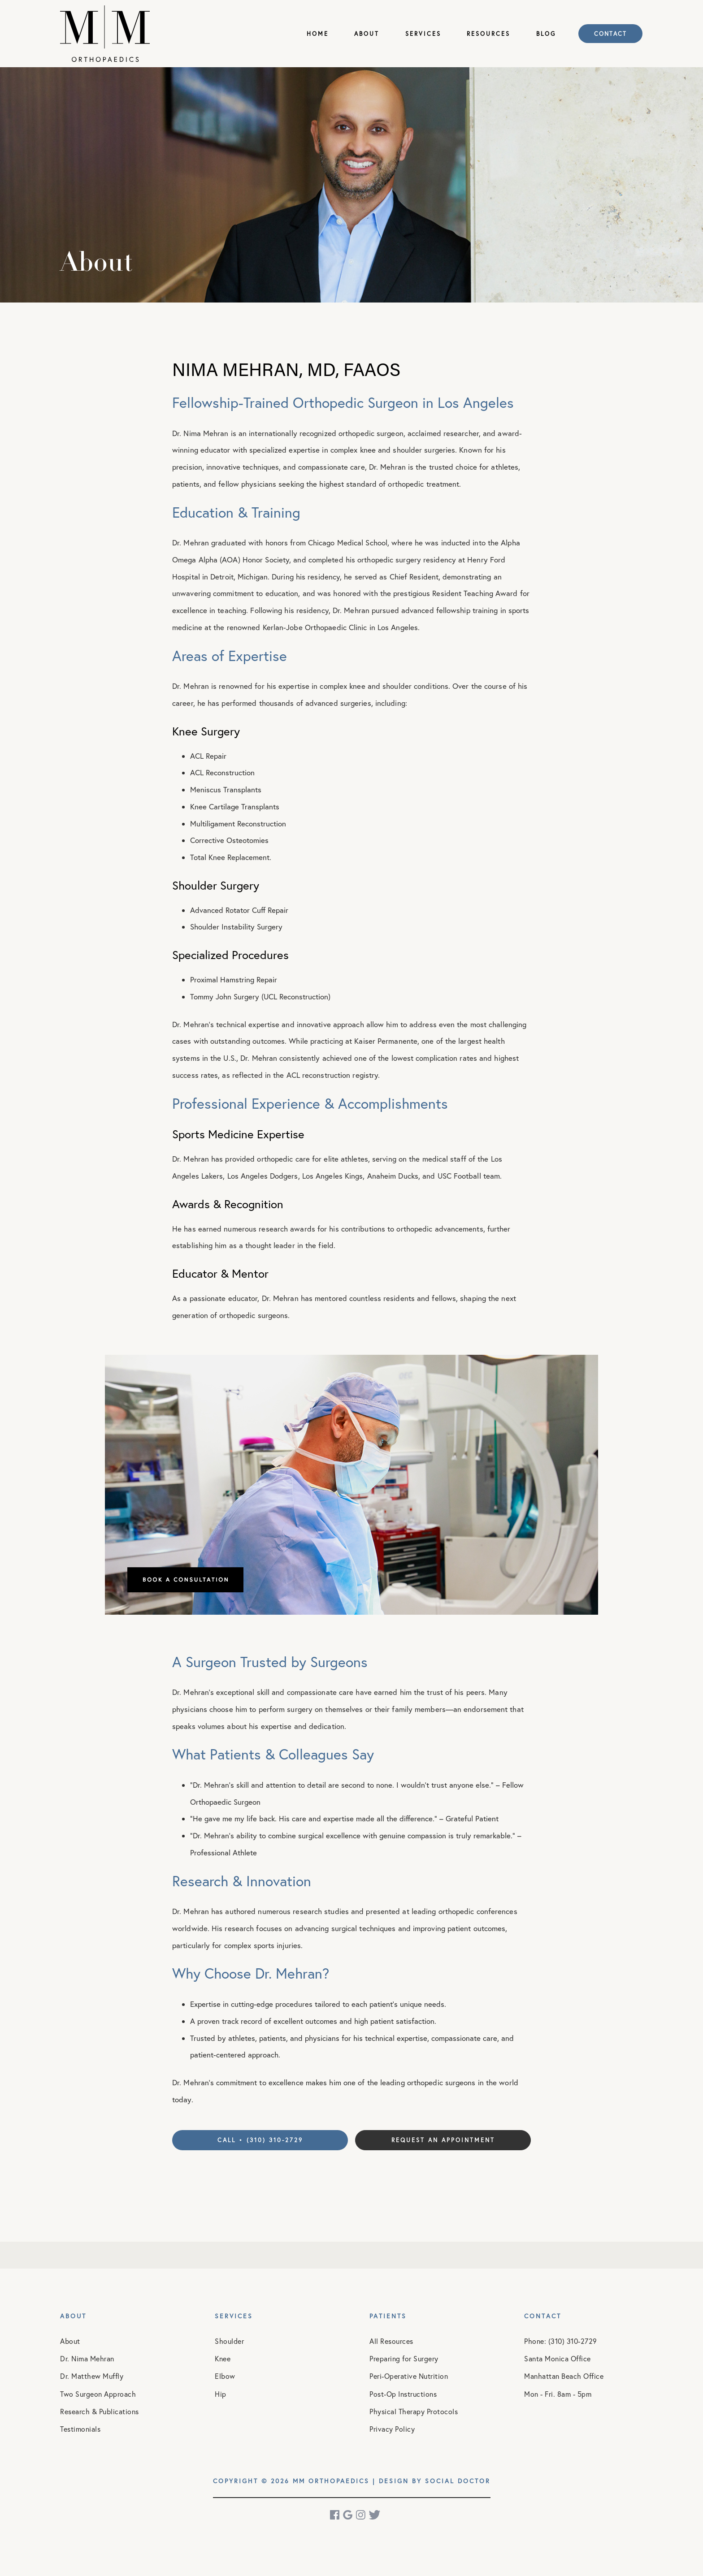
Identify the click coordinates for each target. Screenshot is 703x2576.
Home (318, 33)
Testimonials (80, 2429)
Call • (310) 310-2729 (260, 2140)
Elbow (225, 2376)
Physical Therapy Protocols (413, 2411)
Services (423, 33)
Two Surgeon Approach (98, 2394)
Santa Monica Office (557, 2358)
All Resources (391, 2341)
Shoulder (229, 2341)
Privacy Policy (392, 2429)
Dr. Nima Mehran (87, 2358)
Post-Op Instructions (403, 2394)
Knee (222, 2358)
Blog (546, 33)
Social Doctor (457, 2481)
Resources (488, 33)
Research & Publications (99, 2411)
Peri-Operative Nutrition (408, 2376)
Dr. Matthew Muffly (91, 2376)
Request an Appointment (443, 2140)
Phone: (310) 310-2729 (560, 2341)
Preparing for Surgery (403, 2358)
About (366, 33)
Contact (610, 33)
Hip (220, 2394)
